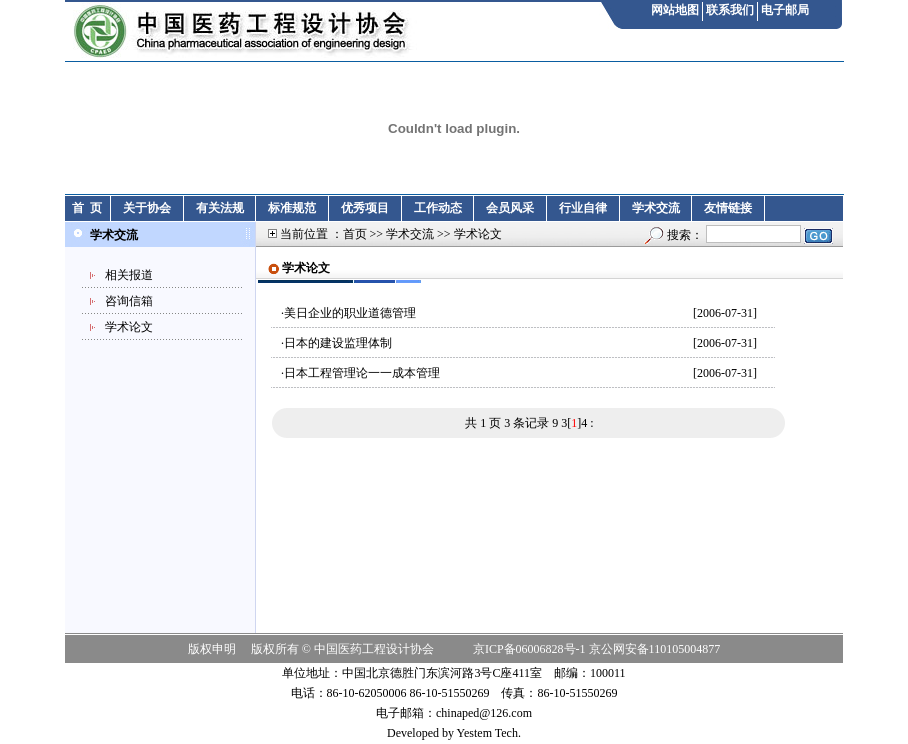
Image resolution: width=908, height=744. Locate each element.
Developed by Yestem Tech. (454, 733)
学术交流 (656, 208)
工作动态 (438, 208)
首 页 (87, 208)
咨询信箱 (129, 301)
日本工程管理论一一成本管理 (362, 373)
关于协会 (147, 208)
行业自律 (583, 208)
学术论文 (129, 327)
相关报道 (129, 275)
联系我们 (730, 10)
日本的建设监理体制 (338, 343)
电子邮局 (785, 10)
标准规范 (292, 208)
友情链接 (728, 208)
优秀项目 (365, 208)
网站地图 (675, 10)
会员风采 (510, 208)
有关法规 (220, 208)
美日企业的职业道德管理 (350, 313)
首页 (355, 234)
